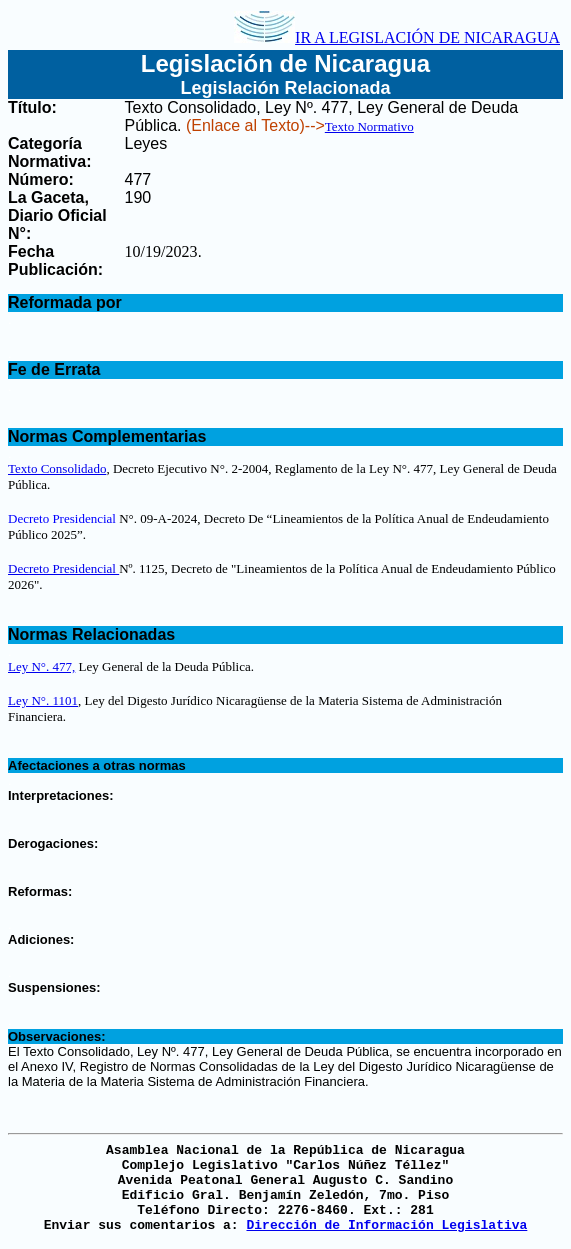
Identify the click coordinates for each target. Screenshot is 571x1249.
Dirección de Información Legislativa (386, 1225)
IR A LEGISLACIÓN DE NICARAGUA (397, 37)
